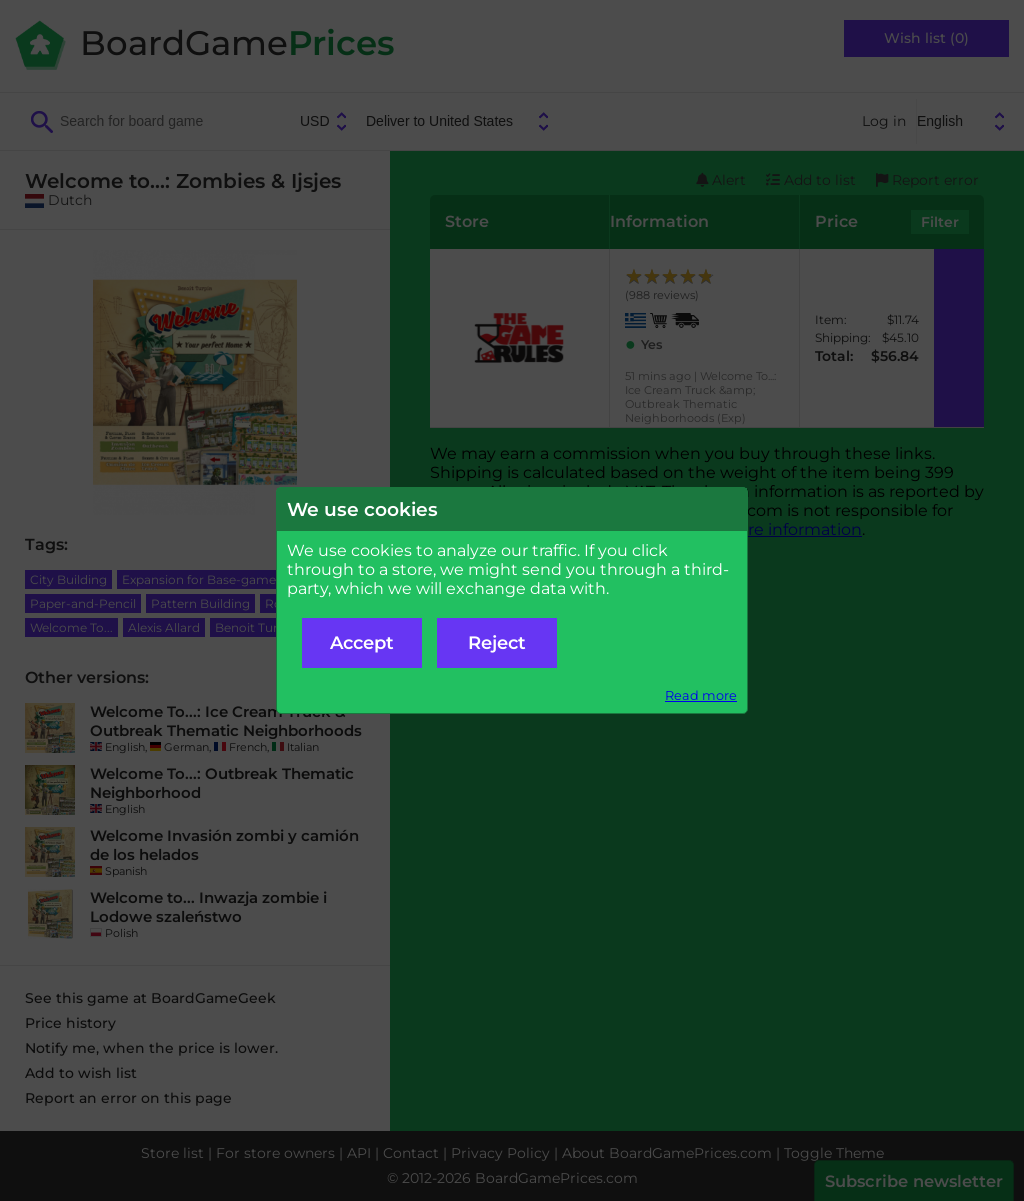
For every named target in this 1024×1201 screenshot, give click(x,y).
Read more (701, 695)
